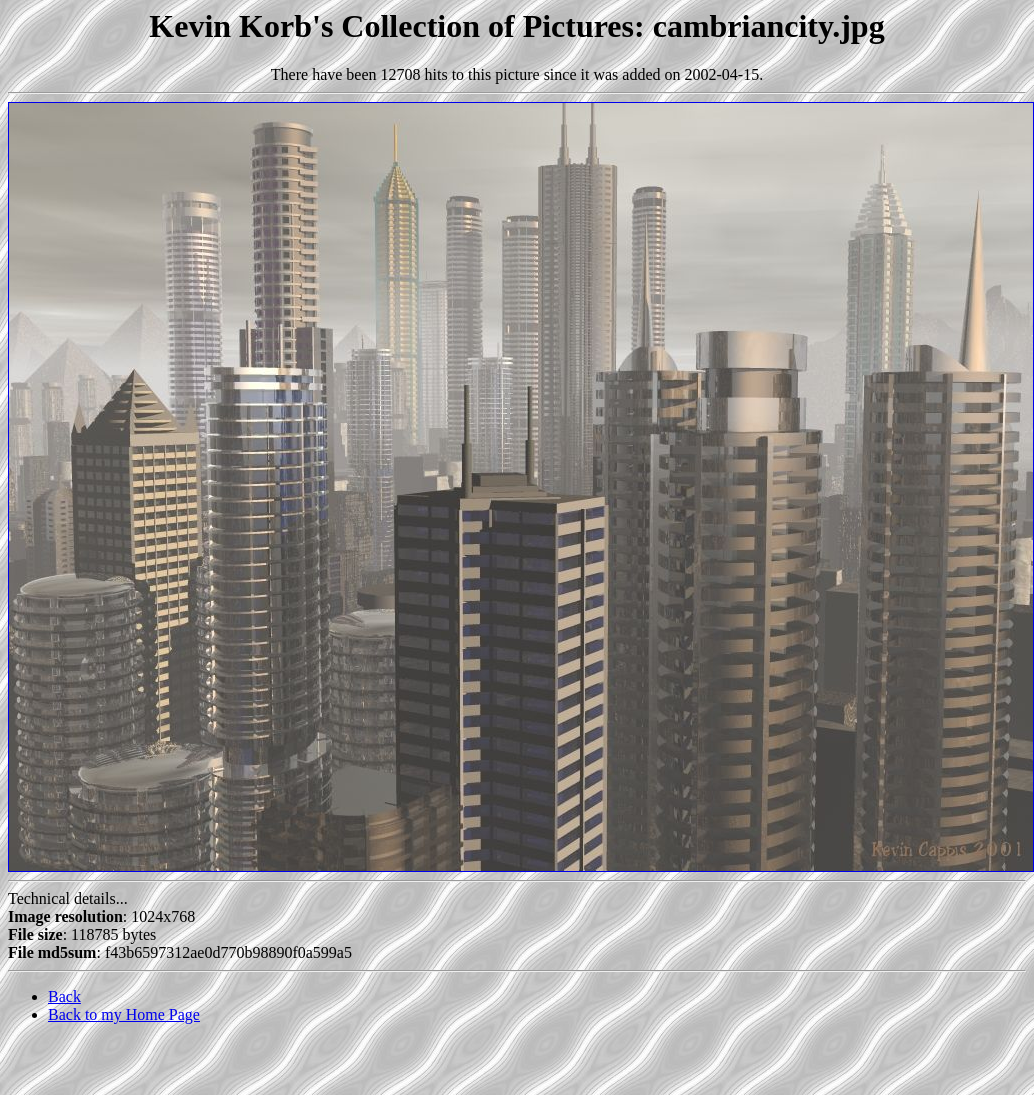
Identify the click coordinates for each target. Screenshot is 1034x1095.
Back (64, 996)
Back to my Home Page (124, 1014)
